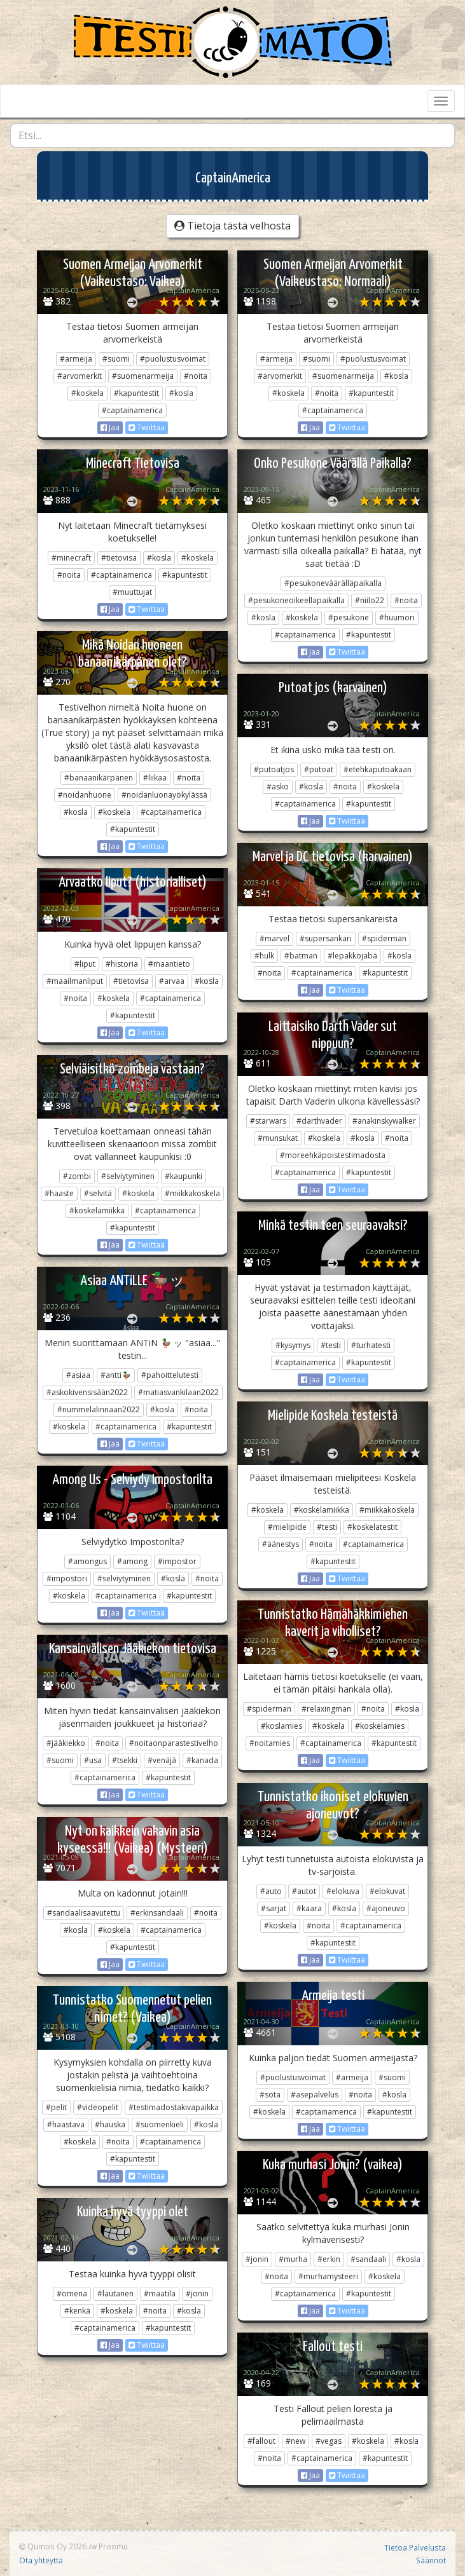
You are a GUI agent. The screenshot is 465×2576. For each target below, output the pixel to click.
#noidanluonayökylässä (164, 794)
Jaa (110, 427)
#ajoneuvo (385, 1908)
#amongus (87, 1561)
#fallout (261, 2441)
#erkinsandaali (157, 1912)
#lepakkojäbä (352, 955)
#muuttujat (132, 592)
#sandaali (368, 2259)
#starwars (268, 1120)
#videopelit (97, 2107)
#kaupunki (183, 1176)
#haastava (66, 2124)
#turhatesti (371, 1345)
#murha (293, 2259)
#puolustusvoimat (172, 358)
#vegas (329, 2441)
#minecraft (71, 557)
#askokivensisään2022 (87, 1392)
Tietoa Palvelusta (415, 2547)
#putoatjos (274, 769)
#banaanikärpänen (98, 777)
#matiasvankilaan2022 (178, 1392)
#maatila (160, 2293)
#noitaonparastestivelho (173, 1743)
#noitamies (269, 1743)
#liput (84, 963)
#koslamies (281, 1726)
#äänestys (280, 1544)
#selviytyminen (128, 1176)
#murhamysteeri (328, 2276)
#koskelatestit (372, 1527)
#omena (72, 2293)
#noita (195, 376)
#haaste (59, 1193)
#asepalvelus (314, 2094)
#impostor (177, 1561)
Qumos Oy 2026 (53, 2546)
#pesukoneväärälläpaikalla (333, 583)
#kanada (202, 1760)
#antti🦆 (116, 1375)
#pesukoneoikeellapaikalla (296, 600)
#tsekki (124, 1760)
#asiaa (78, 1375)
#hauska (110, 2124)
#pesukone (348, 617)
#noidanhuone (84, 794)
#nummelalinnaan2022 (98, 1409)
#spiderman (384, 938)
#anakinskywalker (384, 1120)
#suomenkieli (159, 2124)
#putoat (318, 769)
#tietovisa (119, 557)
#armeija (76, 358)
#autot (304, 1891)
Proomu (113, 2546)
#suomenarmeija (143, 376)
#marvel (274, 938)
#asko (278, 786)
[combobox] (232, 135)
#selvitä (98, 1193)
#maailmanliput (74, 981)
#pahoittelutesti (169, 1375)
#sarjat (273, 1908)
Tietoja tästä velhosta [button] (232, 226)
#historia (122, 963)
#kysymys (292, 1345)
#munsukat (278, 1138)
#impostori (66, 1578)
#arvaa (171, 981)
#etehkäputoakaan (378, 769)
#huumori (397, 617)
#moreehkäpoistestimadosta (332, 1155)
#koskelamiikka (97, 1210)
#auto (271, 1891)
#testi (331, 1345)
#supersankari (326, 938)
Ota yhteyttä (41, 2560)
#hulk (264, 955)
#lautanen (115, 2293)
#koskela (87, 393)
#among (132, 1561)
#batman (300, 955)
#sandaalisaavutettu (83, 1912)
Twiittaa (146, 427)
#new (295, 2441)
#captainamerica (132, 410)
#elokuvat (387, 1891)
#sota (270, 2094)
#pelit (56, 2107)
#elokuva (342, 1891)
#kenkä (77, 2310)
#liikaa (155, 777)
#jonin (257, 2259)
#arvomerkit (79, 376)
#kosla (181, 393)
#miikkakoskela (192, 1193)
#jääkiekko (65, 1743)
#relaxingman (326, 1708)
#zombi (77, 1176)
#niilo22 (369, 600)
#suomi (116, 358)
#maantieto (169, 963)
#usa (93, 1760)
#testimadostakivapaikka (173, 2107)
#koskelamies (380, 1726)
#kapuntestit (136, 393)
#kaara (309, 1908)
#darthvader (319, 1120)
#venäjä (162, 1760)
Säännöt (431, 2560)
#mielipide (287, 1527)
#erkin (328, 2259)
